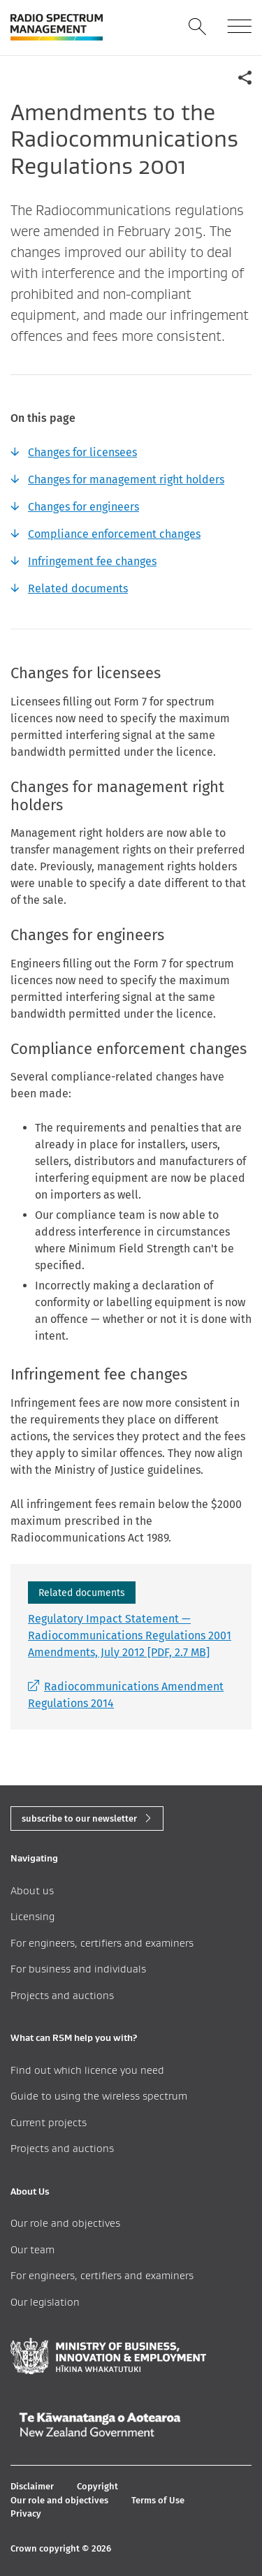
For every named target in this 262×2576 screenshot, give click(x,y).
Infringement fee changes (92, 561)
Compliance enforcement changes (114, 534)
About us (32, 1890)
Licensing (32, 1916)
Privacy (25, 2513)
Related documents (78, 588)
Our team (32, 2249)
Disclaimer (32, 2486)
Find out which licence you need (87, 2070)
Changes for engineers (83, 506)
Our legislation (45, 2301)
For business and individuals (78, 1968)
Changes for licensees (82, 452)
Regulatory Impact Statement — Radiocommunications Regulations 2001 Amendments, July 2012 (129, 1635)
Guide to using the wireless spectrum (98, 2095)
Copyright (97, 2486)
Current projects (48, 2122)
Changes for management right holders (126, 479)
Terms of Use (157, 2500)
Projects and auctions (62, 1995)
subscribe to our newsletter (79, 1818)
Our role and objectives (65, 2223)
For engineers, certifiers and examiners (102, 1942)
